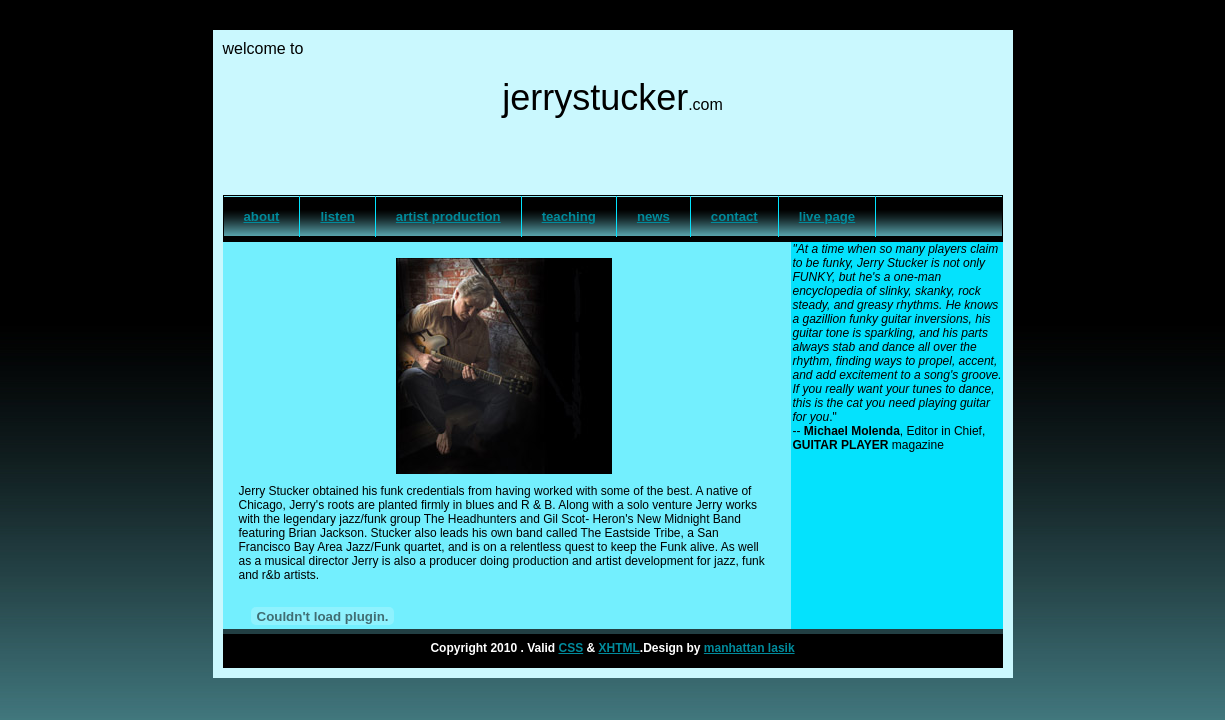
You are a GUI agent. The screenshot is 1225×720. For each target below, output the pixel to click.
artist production (448, 216)
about (262, 216)
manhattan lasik (749, 648)
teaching (569, 216)
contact (734, 216)
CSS (570, 648)
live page (827, 216)
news (653, 216)
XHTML (619, 648)
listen (337, 216)
